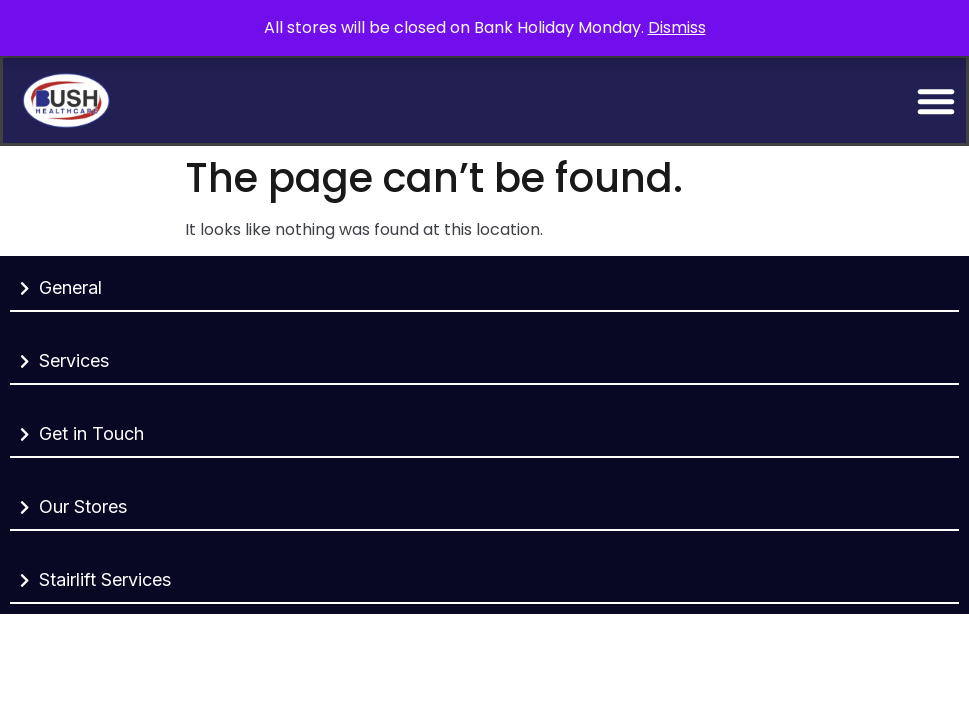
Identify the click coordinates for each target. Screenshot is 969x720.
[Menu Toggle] (936, 101)
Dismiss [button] (677, 27)
